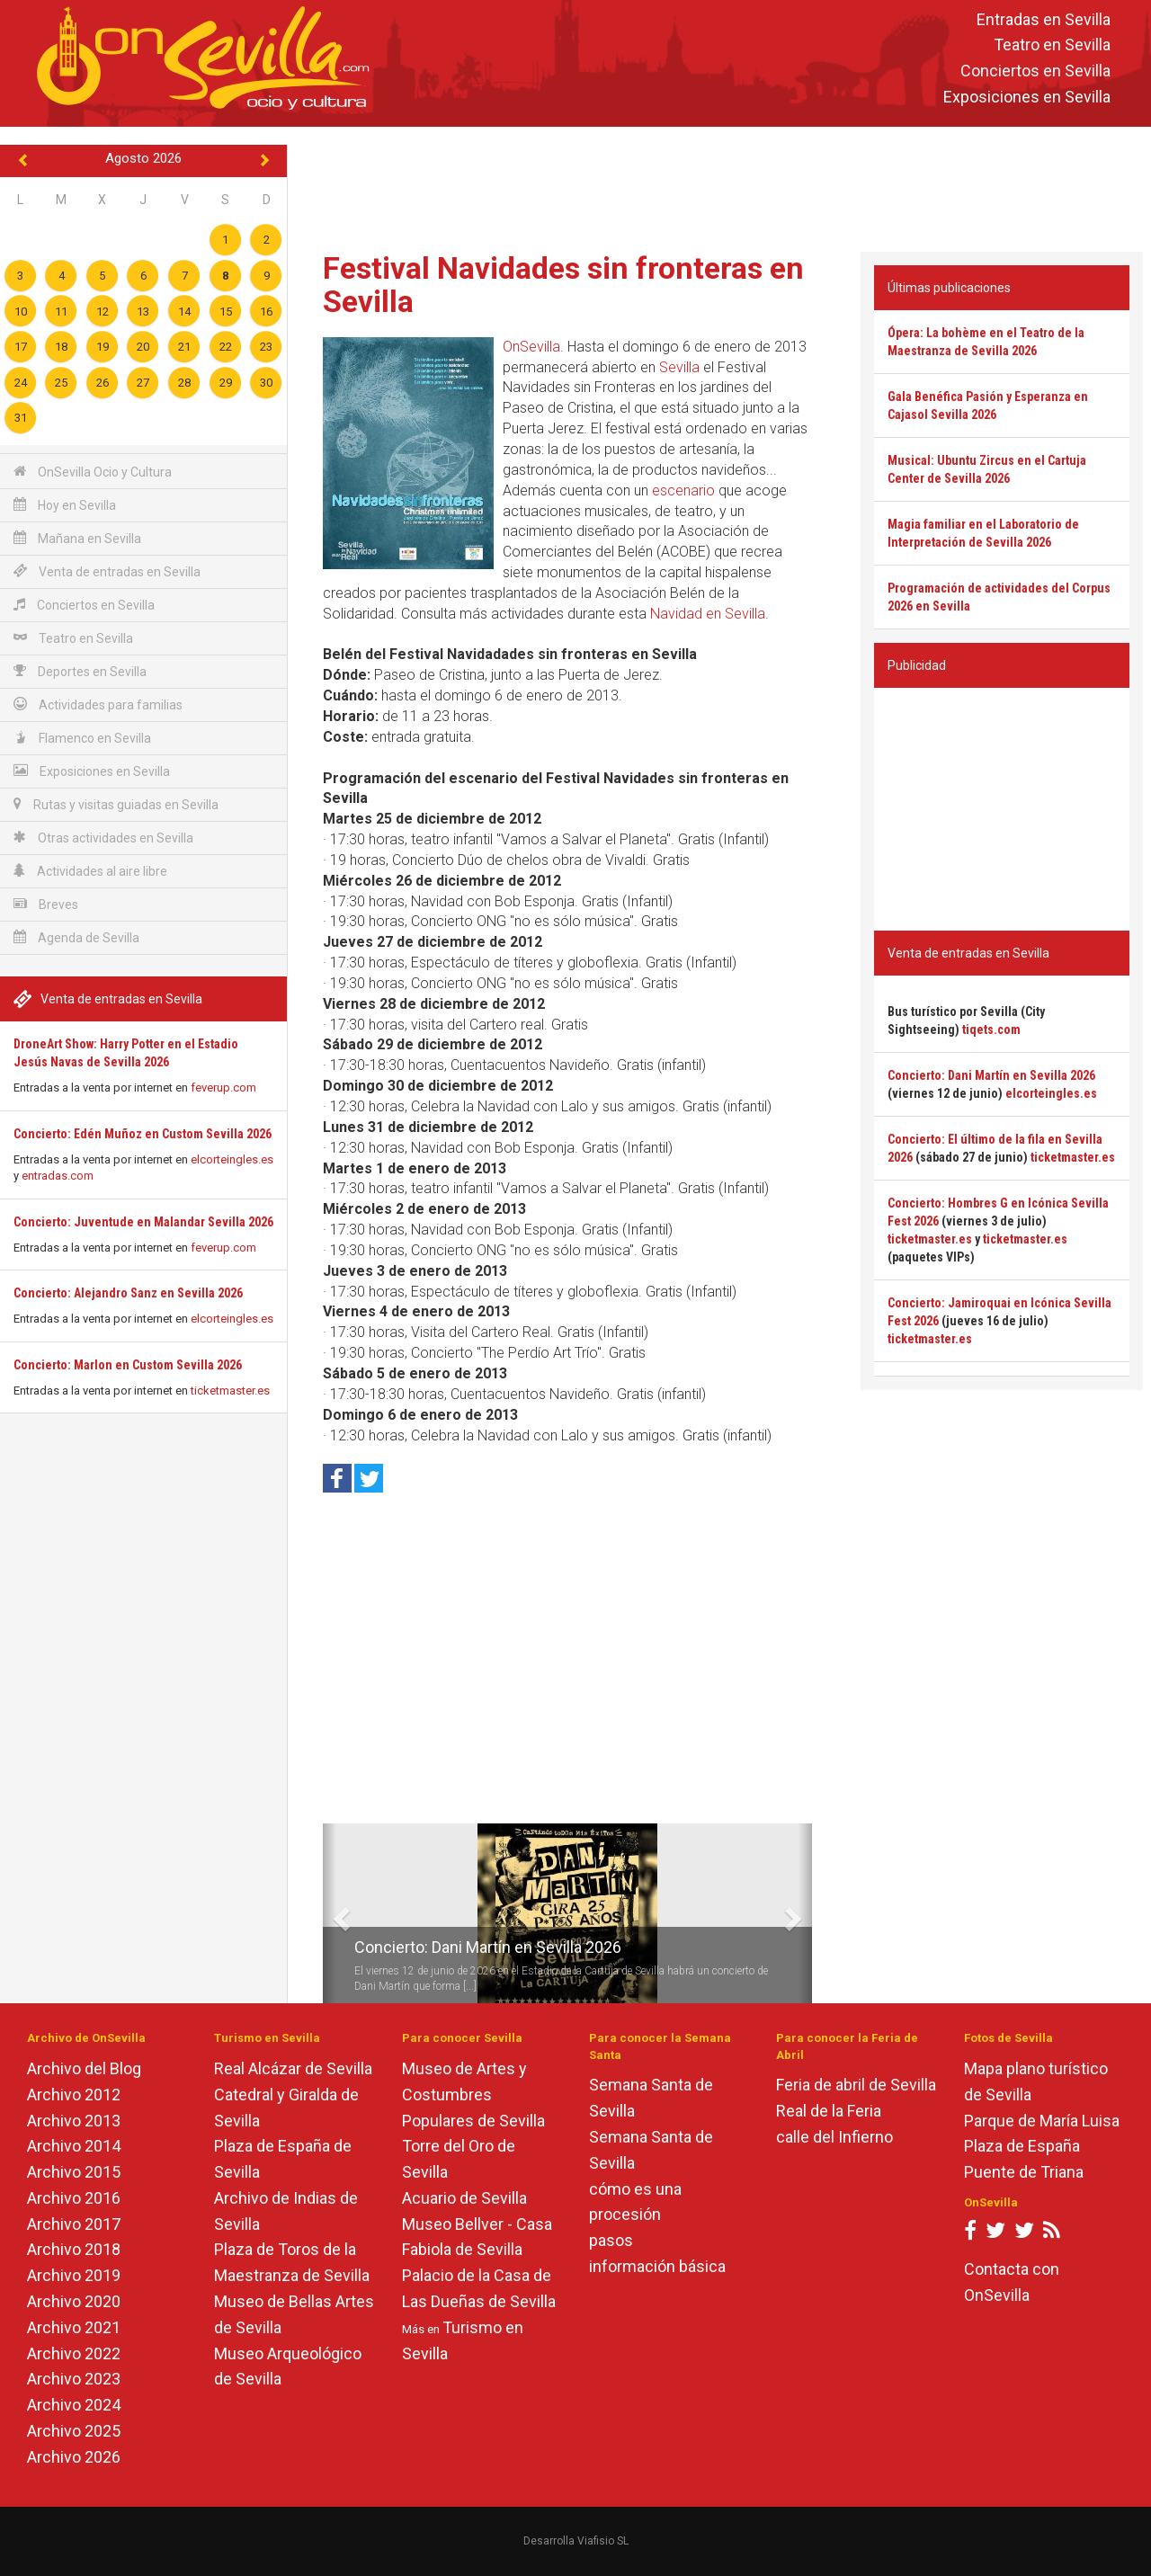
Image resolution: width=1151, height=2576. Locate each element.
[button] (329, 1913)
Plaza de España (1022, 2145)
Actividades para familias (98, 704)
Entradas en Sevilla (1044, 19)
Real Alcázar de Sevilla (293, 2068)
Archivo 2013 (73, 2120)
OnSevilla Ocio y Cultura (92, 471)
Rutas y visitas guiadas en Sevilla (116, 804)
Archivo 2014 (73, 2145)
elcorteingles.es (232, 1159)
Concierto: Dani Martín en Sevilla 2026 (487, 1947)
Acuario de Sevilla (464, 2197)
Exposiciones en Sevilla (1027, 96)
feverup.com (223, 1087)
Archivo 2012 (73, 2094)
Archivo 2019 (73, 2275)
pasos (611, 2240)
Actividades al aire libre (90, 870)
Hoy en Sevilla (64, 505)
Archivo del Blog (84, 2068)
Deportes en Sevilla (80, 671)
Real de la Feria (828, 2110)
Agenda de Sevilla (76, 937)
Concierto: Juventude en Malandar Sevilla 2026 (143, 1222)
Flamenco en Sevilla (82, 737)
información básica (657, 2266)
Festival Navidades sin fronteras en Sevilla (563, 284)
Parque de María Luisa (1042, 2120)
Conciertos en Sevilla (1035, 71)
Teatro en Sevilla (1052, 45)
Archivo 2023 (73, 2378)
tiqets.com (991, 1029)
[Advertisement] (719, 185)
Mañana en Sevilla (77, 538)
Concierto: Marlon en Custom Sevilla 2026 (127, 1365)
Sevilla (679, 367)
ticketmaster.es (230, 1390)
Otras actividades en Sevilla (103, 837)
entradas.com (58, 1175)
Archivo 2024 (73, 2404)
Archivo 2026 (73, 2456)
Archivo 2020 (73, 2301)
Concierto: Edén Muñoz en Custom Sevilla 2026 (142, 1134)
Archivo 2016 (73, 2197)
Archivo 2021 (73, 2327)
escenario (683, 490)
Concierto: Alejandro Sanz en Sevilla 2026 (128, 1293)
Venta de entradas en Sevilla (107, 571)
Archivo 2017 (73, 2224)
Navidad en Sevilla (707, 613)
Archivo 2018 (73, 2249)
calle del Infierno (834, 2136)
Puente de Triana (1024, 2171)
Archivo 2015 (73, 2171)
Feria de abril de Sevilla (856, 2084)
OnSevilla (531, 346)
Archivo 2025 (73, 2430)
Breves (45, 904)
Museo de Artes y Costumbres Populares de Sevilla (473, 2094)
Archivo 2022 (73, 2353)
